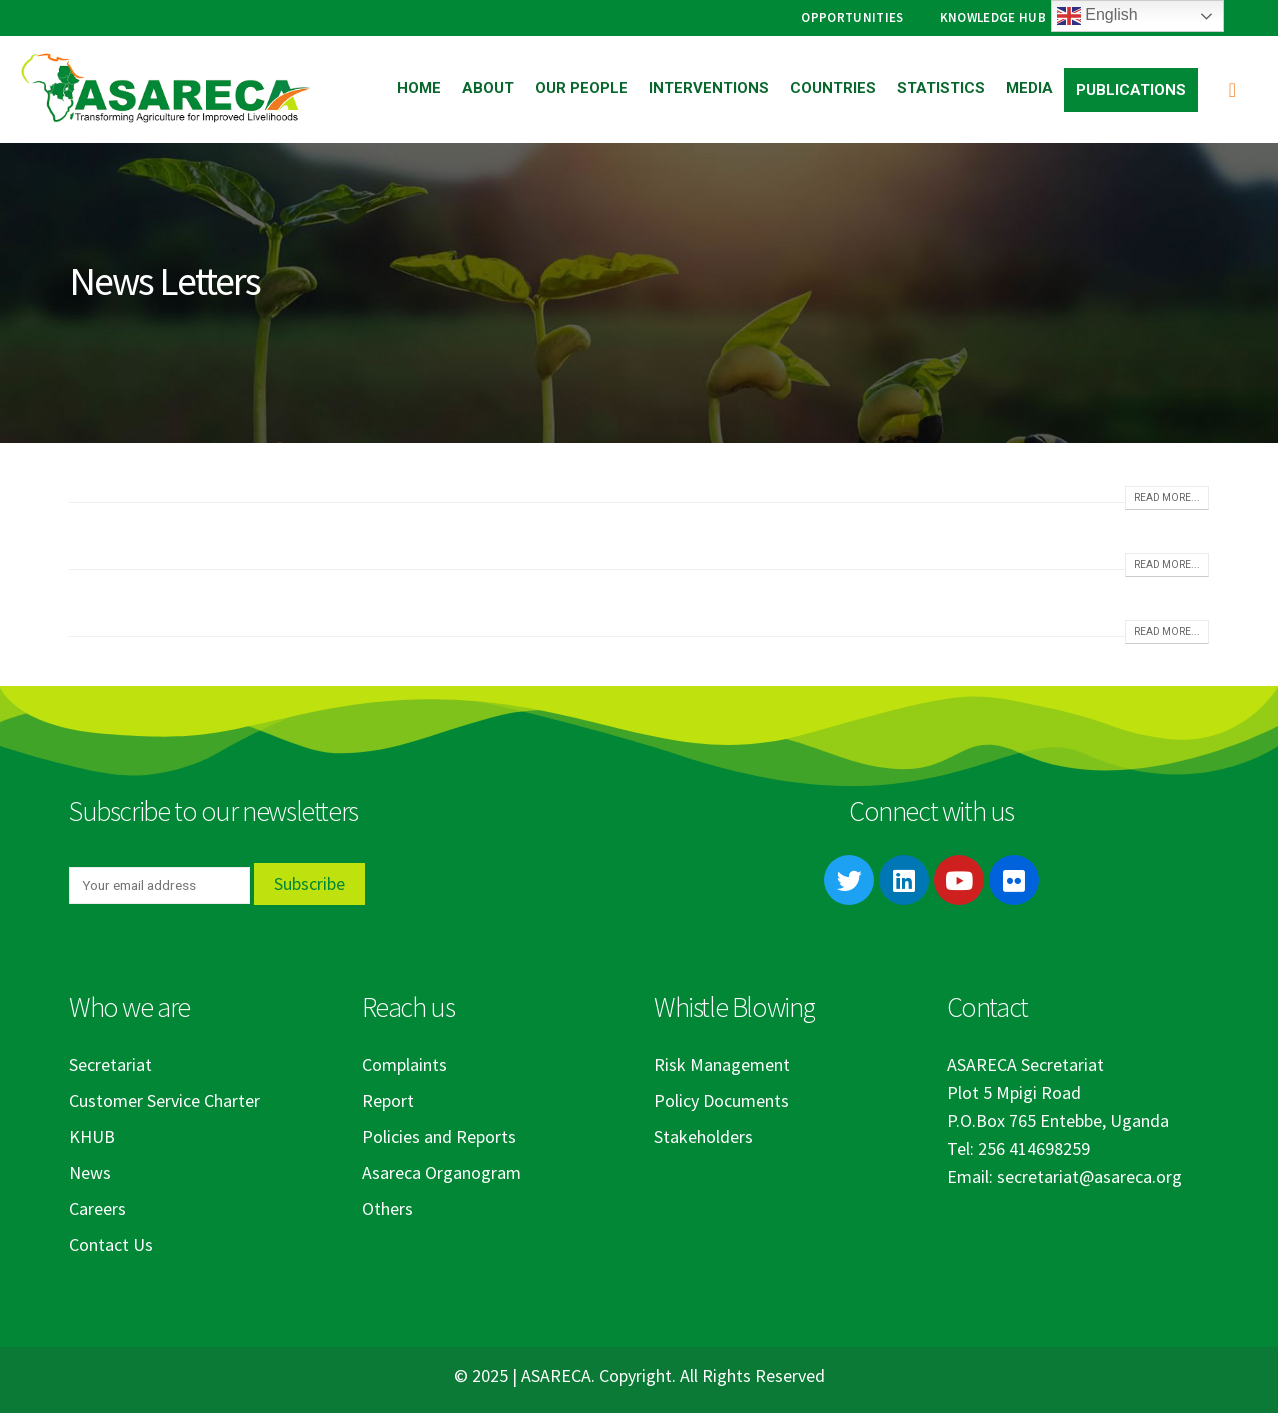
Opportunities (852, 17)
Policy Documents (721, 1100)
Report (388, 1100)
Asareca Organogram (441, 1172)
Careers (97, 1208)
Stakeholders (703, 1136)
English (1097, 16)
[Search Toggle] (1232, 89)
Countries (833, 88)
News (90, 1172)
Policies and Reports (439, 1136)
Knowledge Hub (993, 17)
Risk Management (722, 1064)
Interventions (709, 88)
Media (1029, 88)
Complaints (404, 1064)
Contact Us (111, 1244)
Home (419, 88)
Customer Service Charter (164, 1100)
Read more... (1167, 497)
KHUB (92, 1136)
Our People (581, 88)
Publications (1131, 90)
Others (387, 1208)
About (488, 88)
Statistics (941, 88)
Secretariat (110, 1064)
